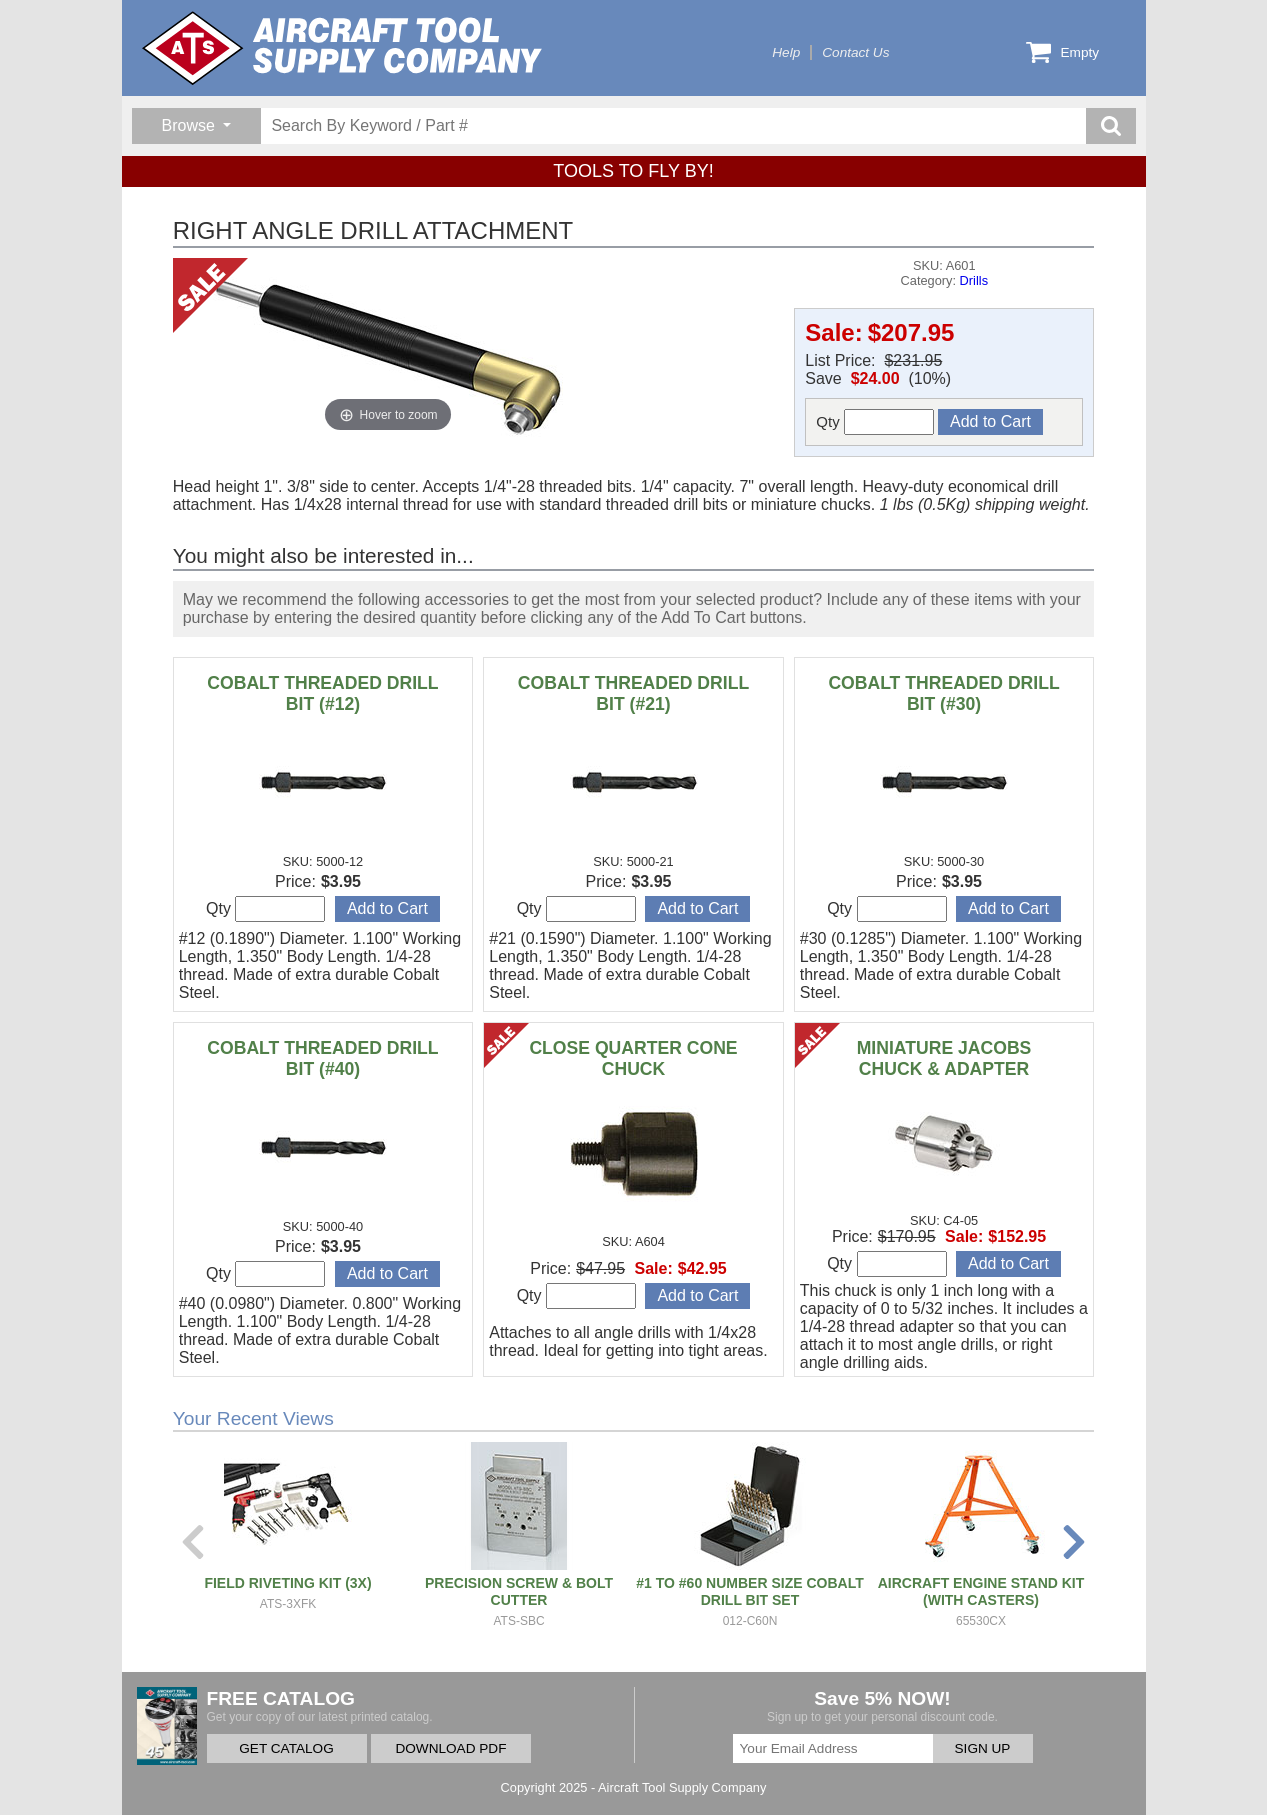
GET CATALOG (286, 1748)
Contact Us (855, 52)
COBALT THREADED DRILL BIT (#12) (322, 693)
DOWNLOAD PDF (450, 1748)
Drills (974, 280)
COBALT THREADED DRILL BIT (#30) (943, 693)
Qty (875, 422)
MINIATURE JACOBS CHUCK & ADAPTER (944, 1058)
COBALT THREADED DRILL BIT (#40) (322, 1058)
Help (786, 52)
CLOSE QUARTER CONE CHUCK (633, 1058)
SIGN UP (983, 1748)
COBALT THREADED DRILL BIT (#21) (633, 693)
